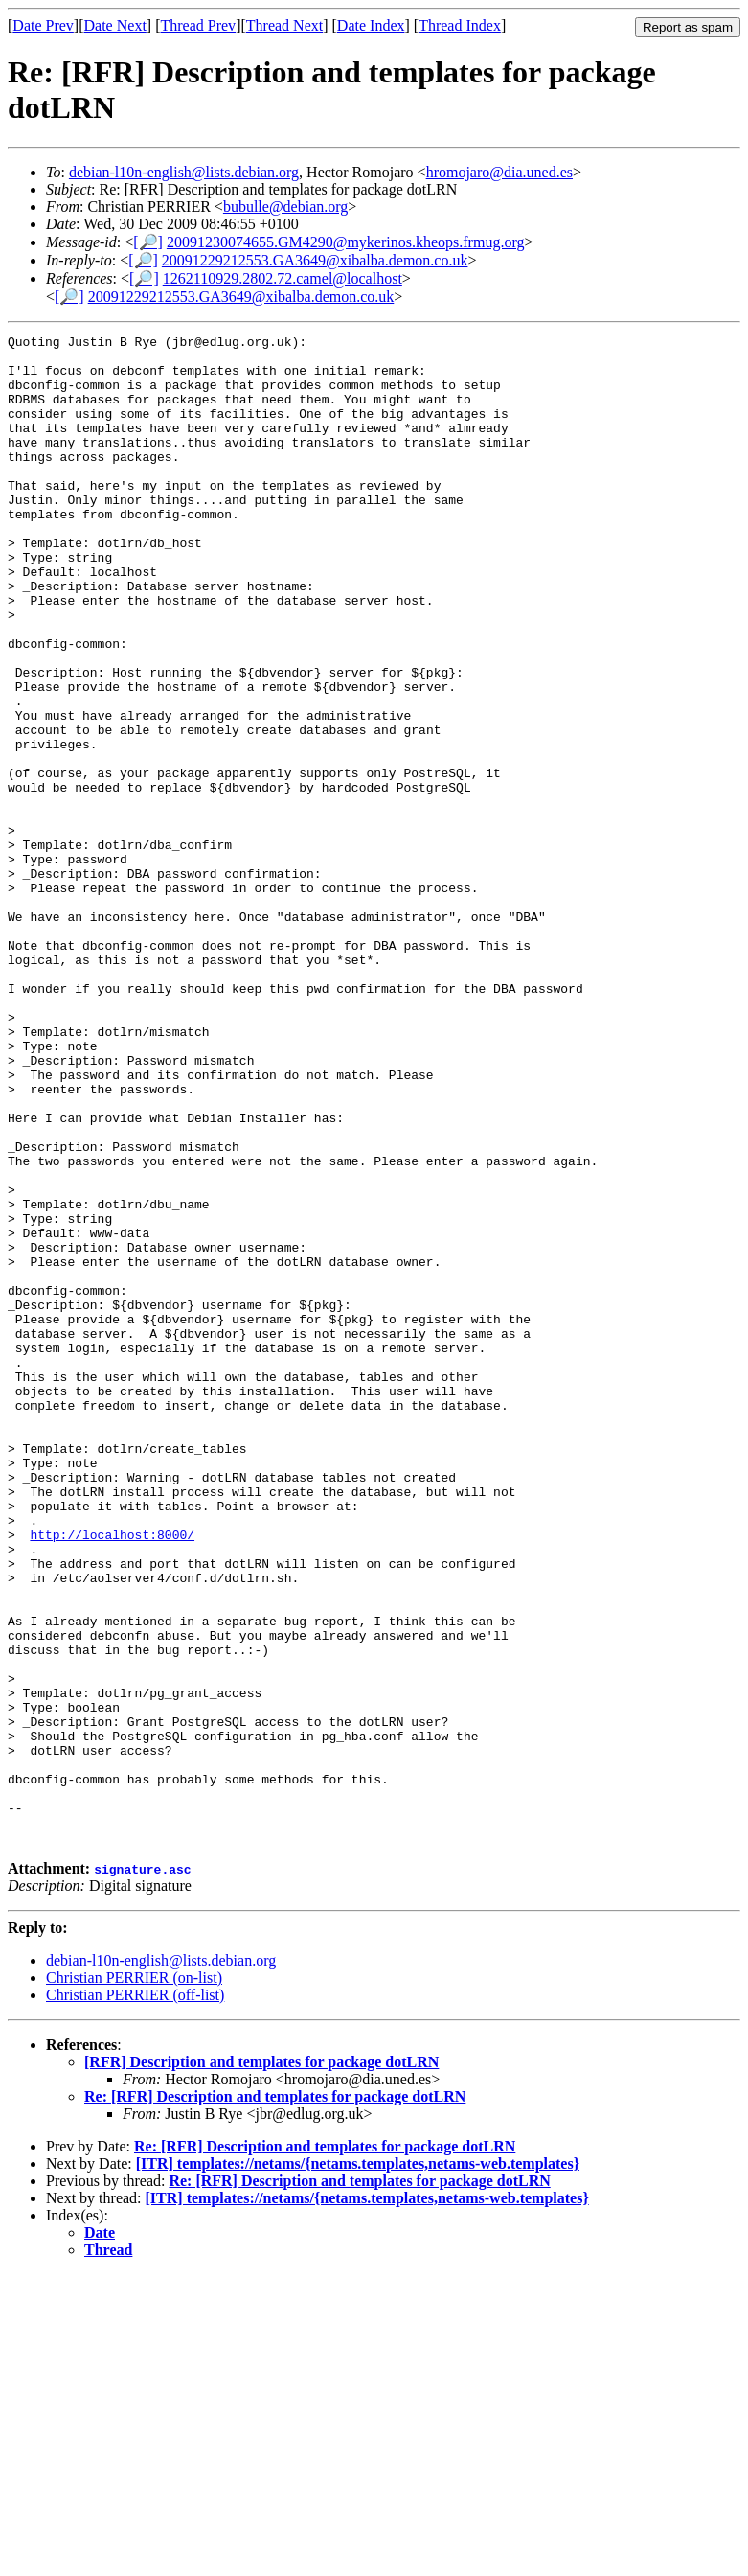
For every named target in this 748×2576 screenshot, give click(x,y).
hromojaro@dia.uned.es (499, 172)
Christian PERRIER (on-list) (134, 2279)
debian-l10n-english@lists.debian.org (184, 172)
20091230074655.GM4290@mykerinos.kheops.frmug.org (346, 242)
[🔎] (148, 242)
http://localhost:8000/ (112, 1775)
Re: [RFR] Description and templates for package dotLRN (274, 2398)
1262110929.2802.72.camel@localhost (282, 278)
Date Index (371, 25)
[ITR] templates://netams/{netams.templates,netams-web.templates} (357, 2465)
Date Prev (43, 25)
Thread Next (284, 25)
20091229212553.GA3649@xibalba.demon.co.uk (315, 260)
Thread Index (460, 25)
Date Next (115, 25)
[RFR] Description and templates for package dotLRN (261, 2364)
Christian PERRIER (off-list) (135, 2296)
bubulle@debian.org (285, 206)
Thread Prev (198, 25)
